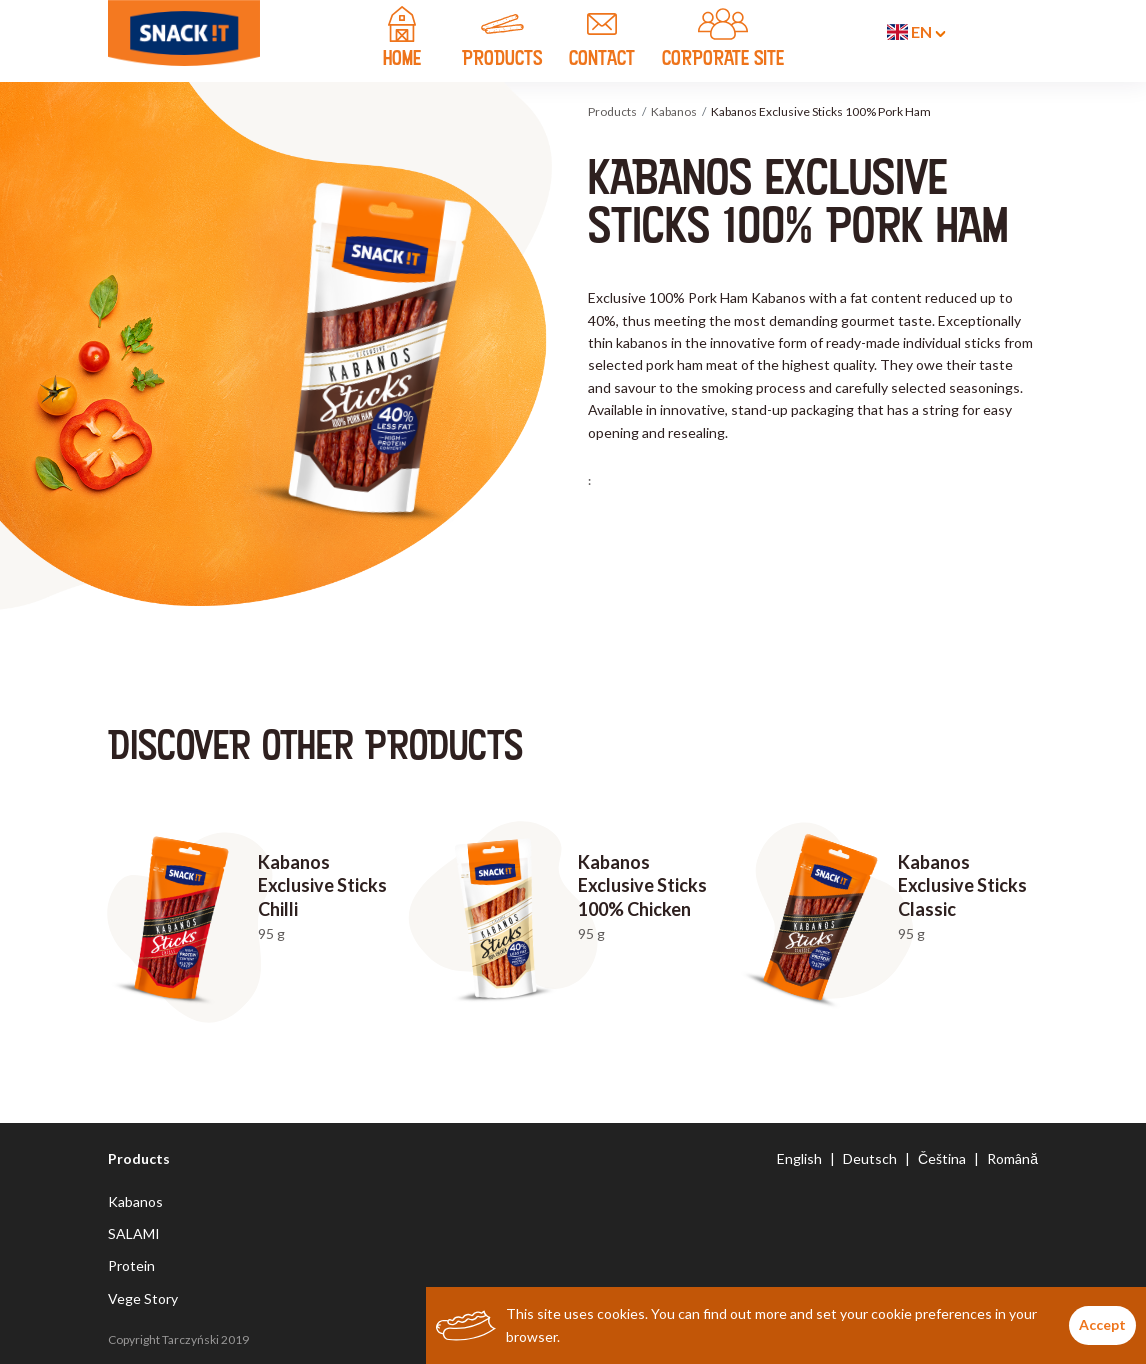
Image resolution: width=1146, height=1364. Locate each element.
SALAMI (134, 1233)
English (799, 1158)
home (402, 40)
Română (1012, 1158)
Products (612, 111)
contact (602, 40)
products (502, 40)
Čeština (942, 1158)
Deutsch (870, 1158)
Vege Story (143, 1298)
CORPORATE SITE (723, 40)
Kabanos (674, 111)
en (916, 32)
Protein (131, 1265)
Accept (1102, 1324)
